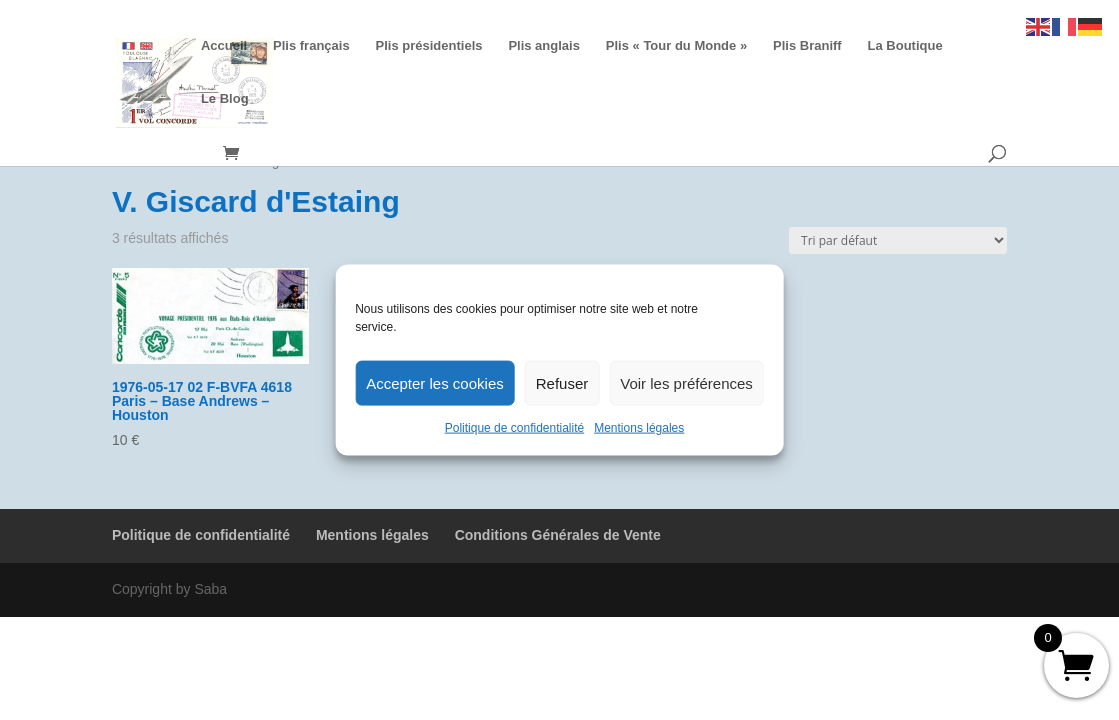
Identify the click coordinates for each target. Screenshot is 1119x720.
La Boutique (905, 46)
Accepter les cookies (435, 382)
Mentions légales (639, 428)
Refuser (562, 382)
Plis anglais (544, 46)
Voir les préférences (686, 382)
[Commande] (898, 240)
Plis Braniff (807, 46)
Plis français (311, 46)
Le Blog (225, 99)
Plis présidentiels (429, 46)
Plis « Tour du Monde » (676, 46)
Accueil (224, 46)
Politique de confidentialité (514, 428)
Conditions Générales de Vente (558, 535)
